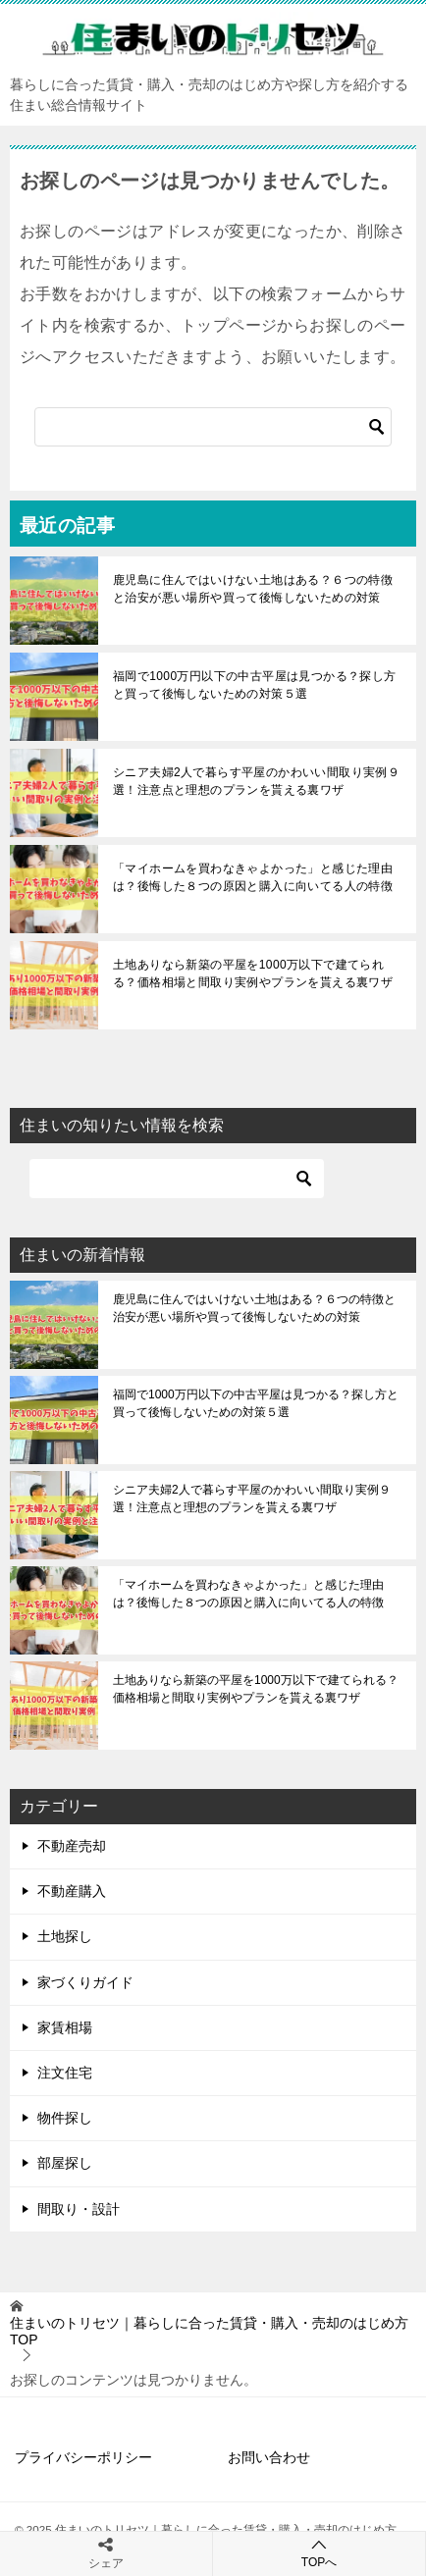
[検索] (213, 427)
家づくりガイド (85, 1982)
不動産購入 (71, 1891)
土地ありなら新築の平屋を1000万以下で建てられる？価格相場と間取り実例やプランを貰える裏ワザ (253, 973)
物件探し (64, 2118)
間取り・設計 (78, 2209)
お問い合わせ (269, 2457)
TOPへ (319, 2553)
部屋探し (64, 2163)
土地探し (64, 1936)
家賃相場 (64, 2027)
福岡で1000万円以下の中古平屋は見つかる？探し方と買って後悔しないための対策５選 (255, 685)
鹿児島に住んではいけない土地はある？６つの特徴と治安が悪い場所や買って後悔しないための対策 (253, 589)
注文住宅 (64, 2072)
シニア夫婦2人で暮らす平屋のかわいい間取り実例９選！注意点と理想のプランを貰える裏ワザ (256, 781)
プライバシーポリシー (83, 2457)
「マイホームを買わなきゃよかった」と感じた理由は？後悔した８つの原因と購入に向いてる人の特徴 (253, 877)
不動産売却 (71, 1846)
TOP (209, 2331)
